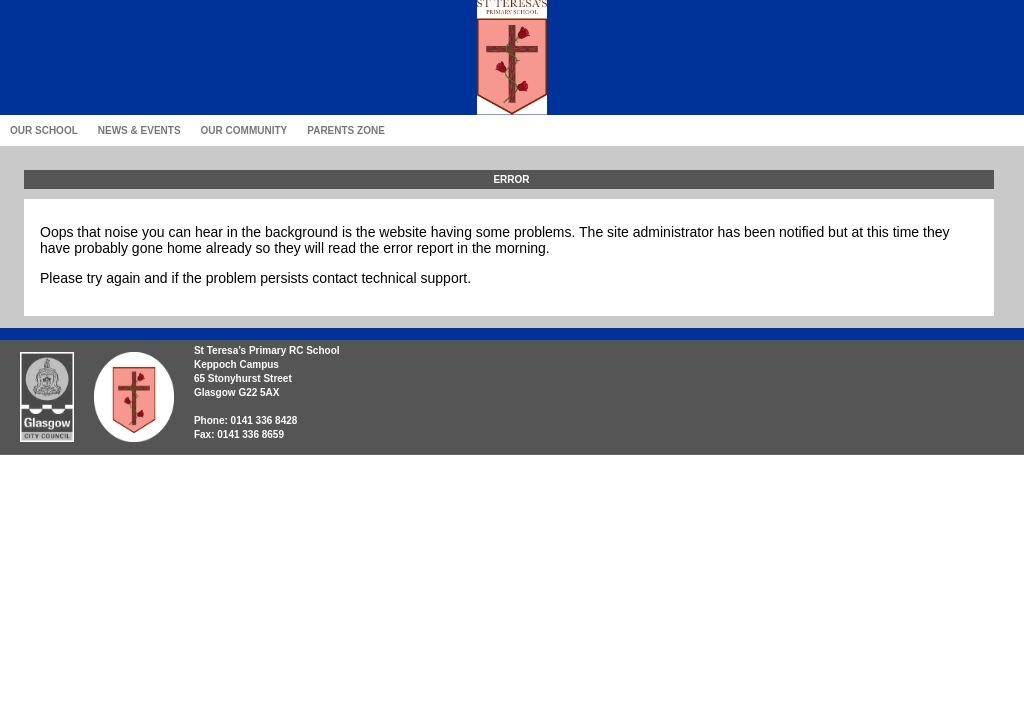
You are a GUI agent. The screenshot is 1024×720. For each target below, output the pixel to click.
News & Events (139, 130)
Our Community (244, 130)
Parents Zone (346, 130)
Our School (44, 130)
